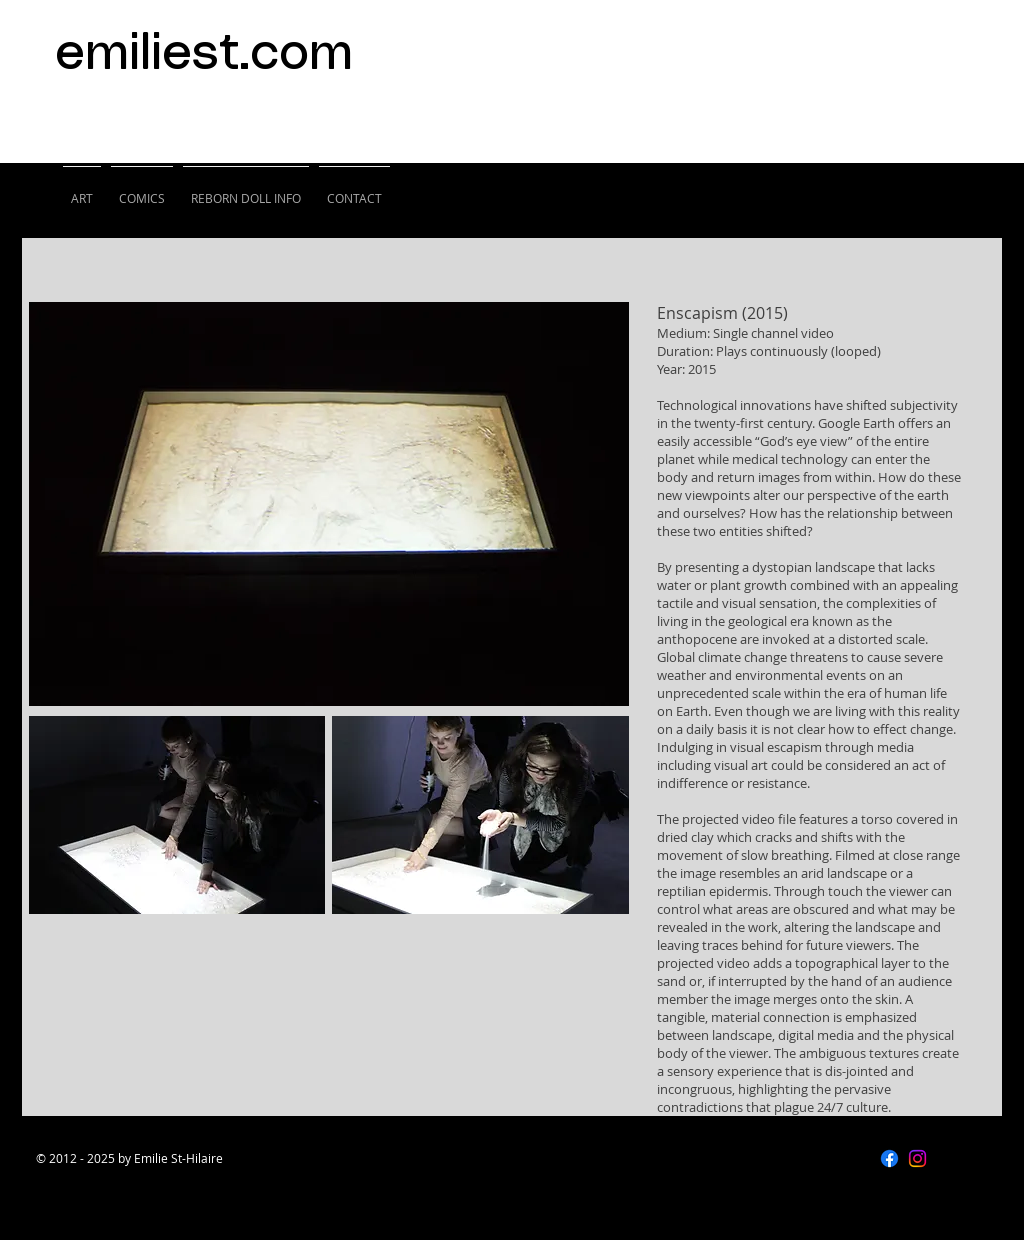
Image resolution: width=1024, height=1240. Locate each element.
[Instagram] (917, 1158)
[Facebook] (889, 1158)
